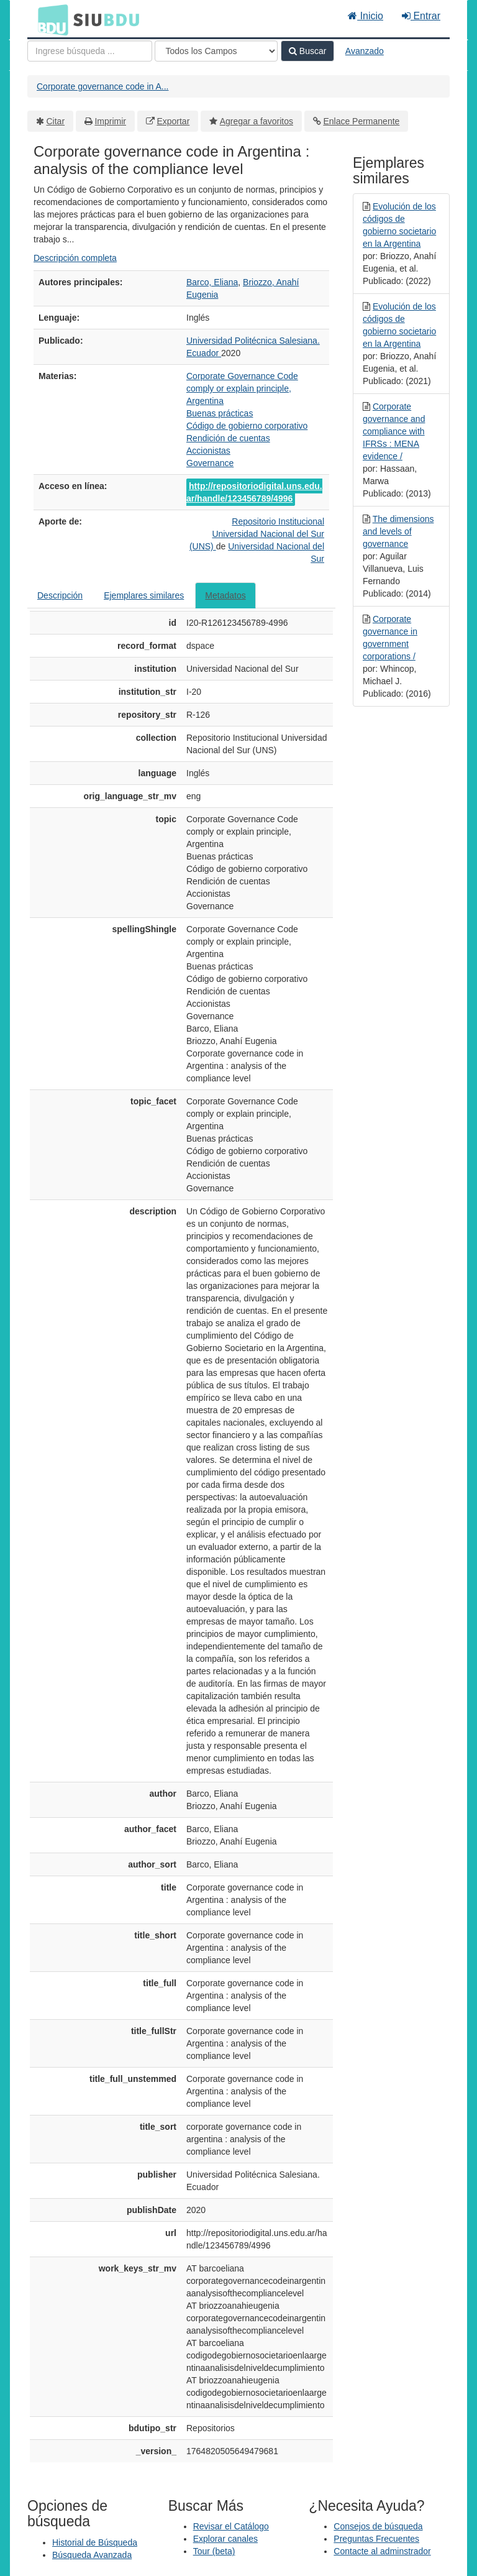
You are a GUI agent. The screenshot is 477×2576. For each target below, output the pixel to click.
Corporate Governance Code (242, 376)
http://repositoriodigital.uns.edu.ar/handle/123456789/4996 (254, 492)
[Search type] (216, 51)
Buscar (307, 51)
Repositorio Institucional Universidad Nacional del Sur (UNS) (256, 533)
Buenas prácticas (219, 413)
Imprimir (110, 121)
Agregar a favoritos (256, 121)
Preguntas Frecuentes (376, 2539)
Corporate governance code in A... (102, 86)
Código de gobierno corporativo (246, 426)
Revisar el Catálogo (231, 2526)
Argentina (205, 401)
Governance (210, 463)
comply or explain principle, (238, 388)
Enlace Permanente (361, 121)
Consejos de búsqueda (378, 2526)
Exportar (173, 121)
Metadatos (225, 595)
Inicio (365, 16)
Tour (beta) (214, 2551)
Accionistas (208, 451)
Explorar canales (225, 2539)
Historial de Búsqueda (94, 2542)
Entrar (421, 16)
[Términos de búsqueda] (89, 51)
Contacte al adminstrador (382, 2551)
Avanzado (364, 51)
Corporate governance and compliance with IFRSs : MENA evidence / (394, 431)
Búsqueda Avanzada (92, 2555)
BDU (50, 19)
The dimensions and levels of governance (398, 531)
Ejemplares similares (144, 595)
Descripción (60, 595)
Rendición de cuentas (228, 438)
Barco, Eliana (212, 282)
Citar (56, 121)
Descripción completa (75, 258)
